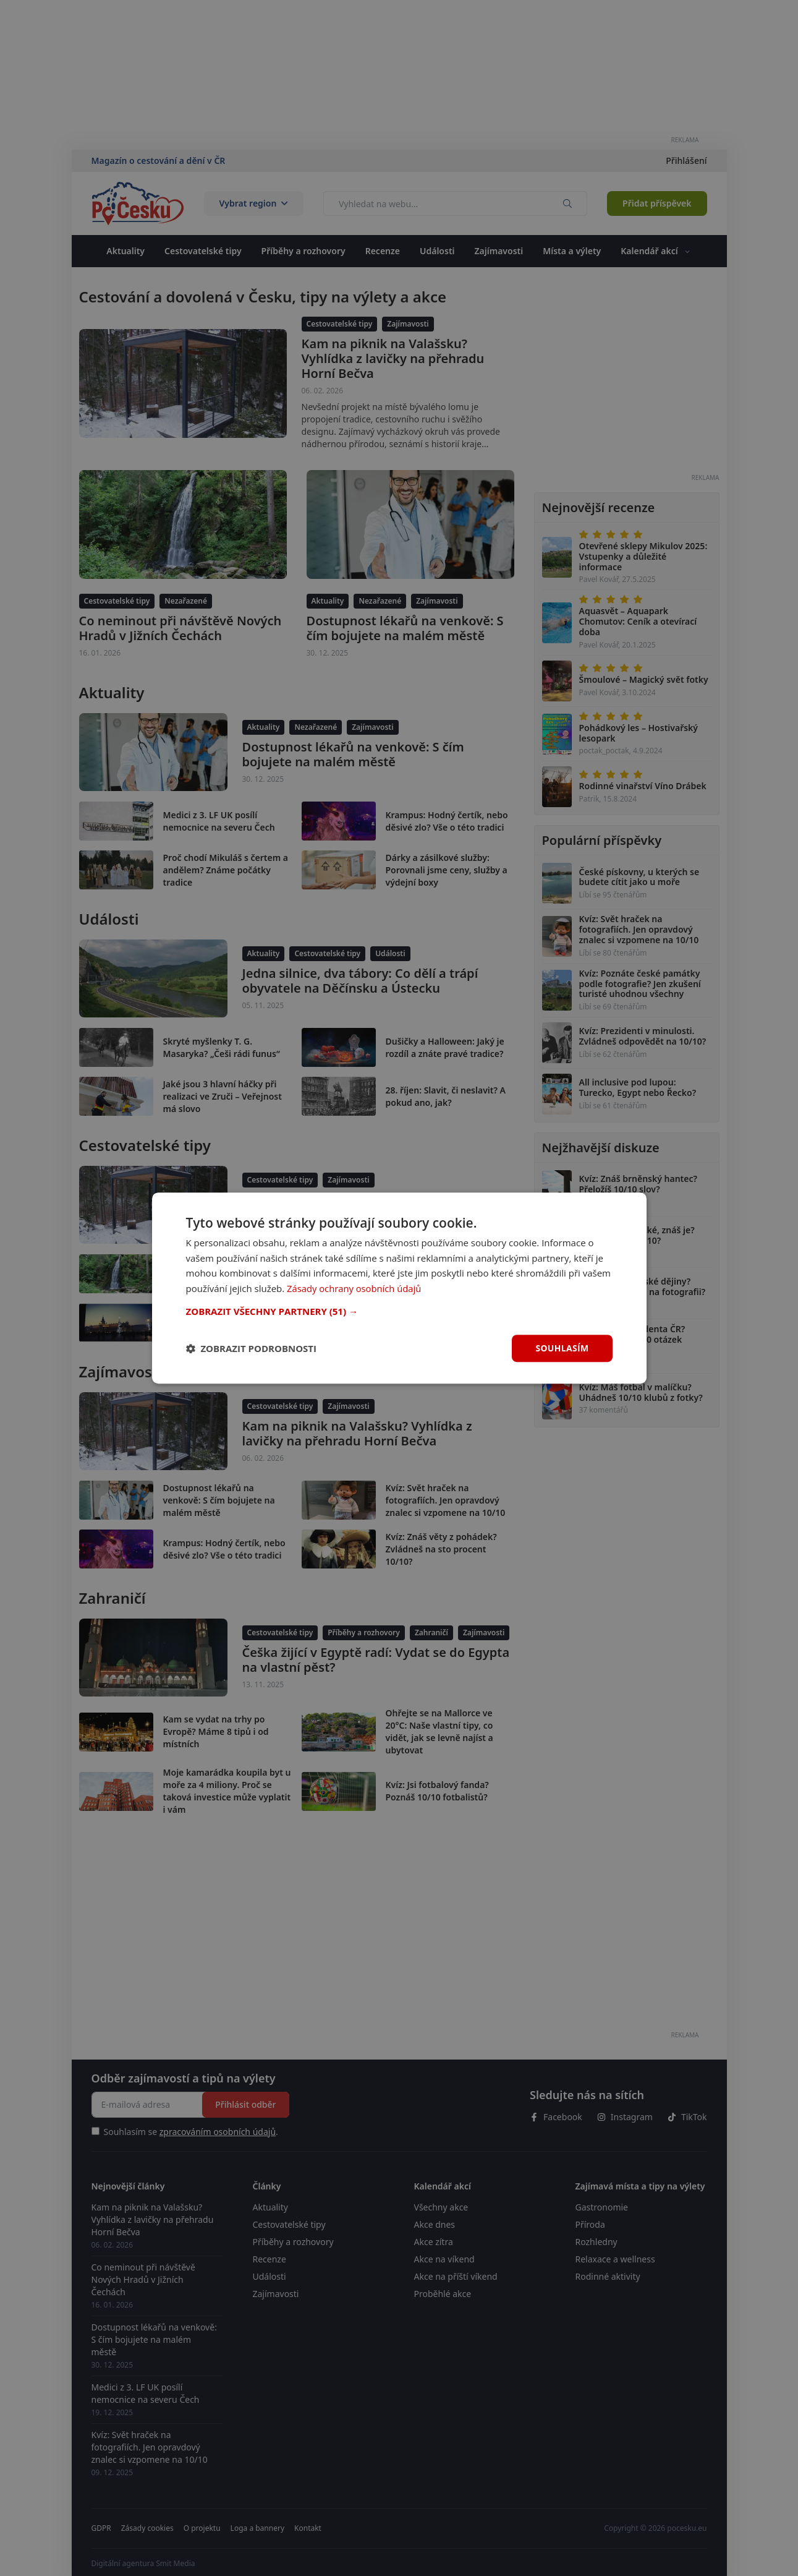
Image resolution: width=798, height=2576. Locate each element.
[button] (399, 1311)
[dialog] (399, 1288)
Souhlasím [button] (562, 1348)
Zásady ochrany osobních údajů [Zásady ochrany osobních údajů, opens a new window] (355, 1288)
